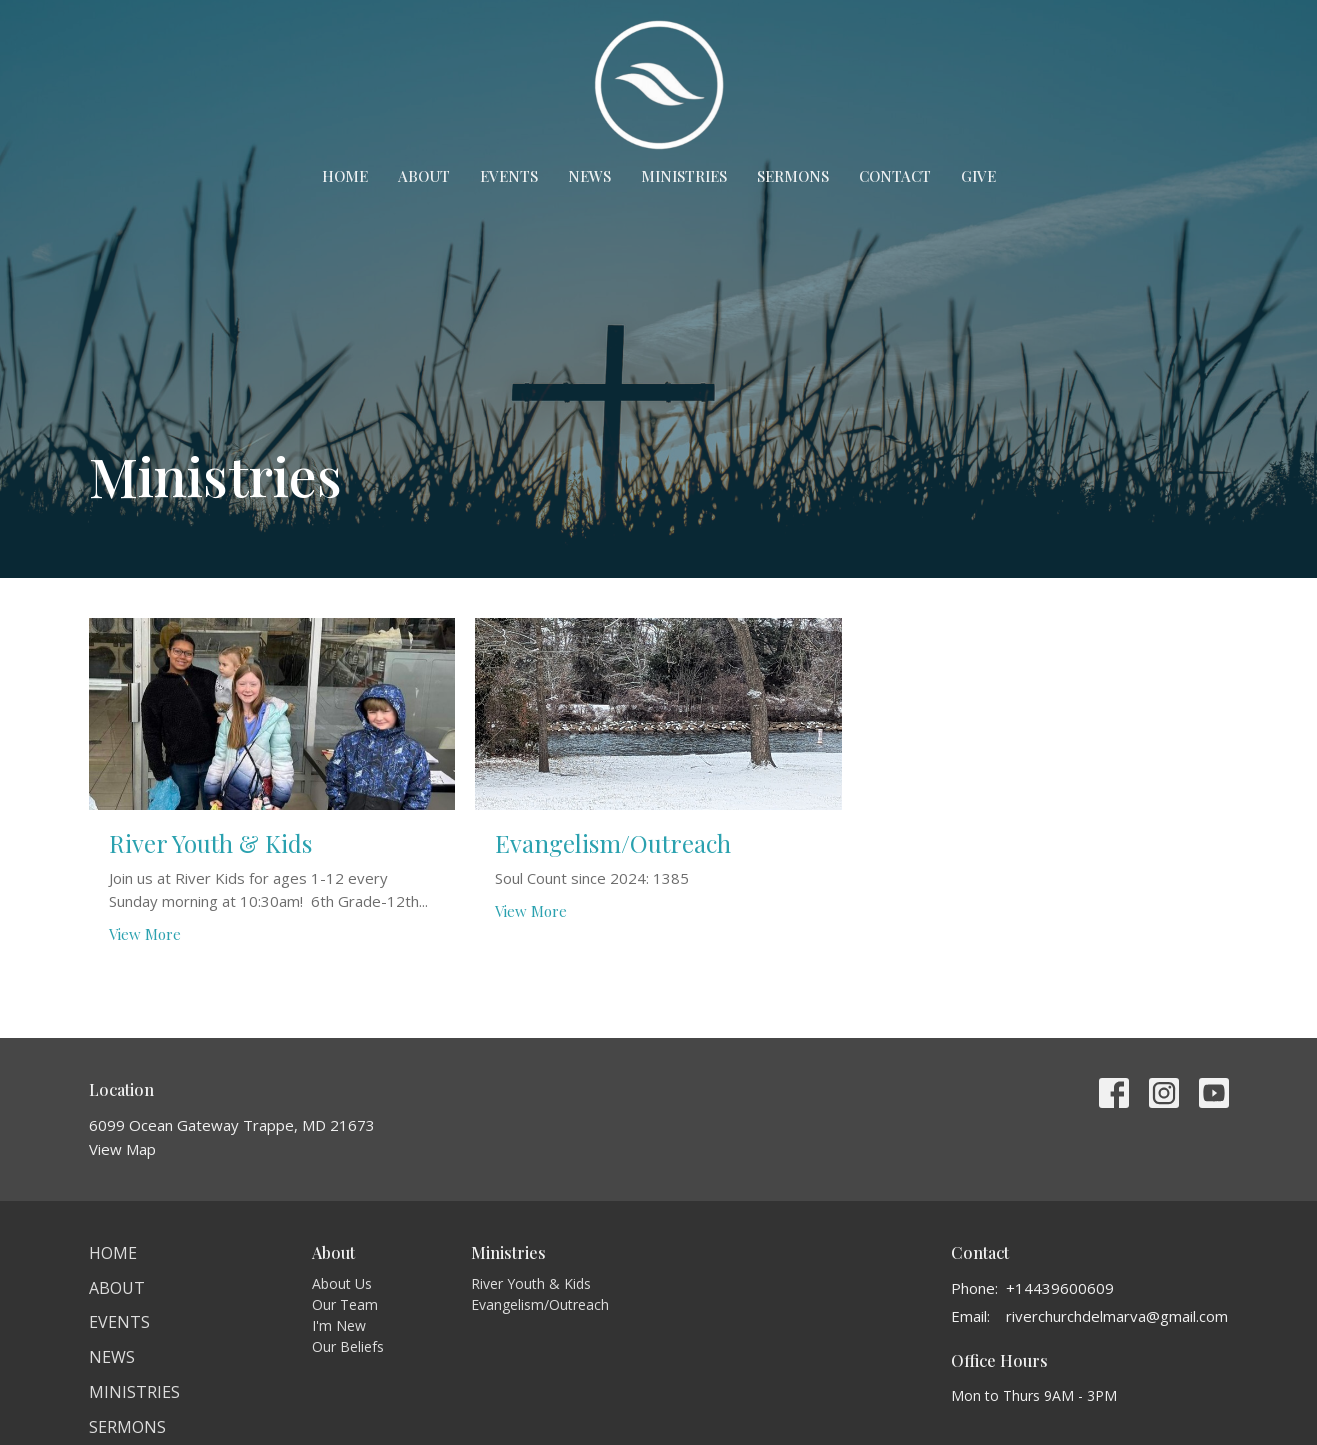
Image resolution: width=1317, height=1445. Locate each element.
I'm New (339, 1325)
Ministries (684, 176)
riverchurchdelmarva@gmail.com (1117, 1316)
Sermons (793, 176)
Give (978, 176)
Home (345, 176)
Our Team (345, 1304)
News (589, 176)
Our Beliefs (348, 1346)
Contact (895, 176)
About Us (342, 1283)
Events (509, 176)
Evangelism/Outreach (540, 1304)
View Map (122, 1149)
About (424, 176)
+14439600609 (1060, 1288)
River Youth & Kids (531, 1283)
